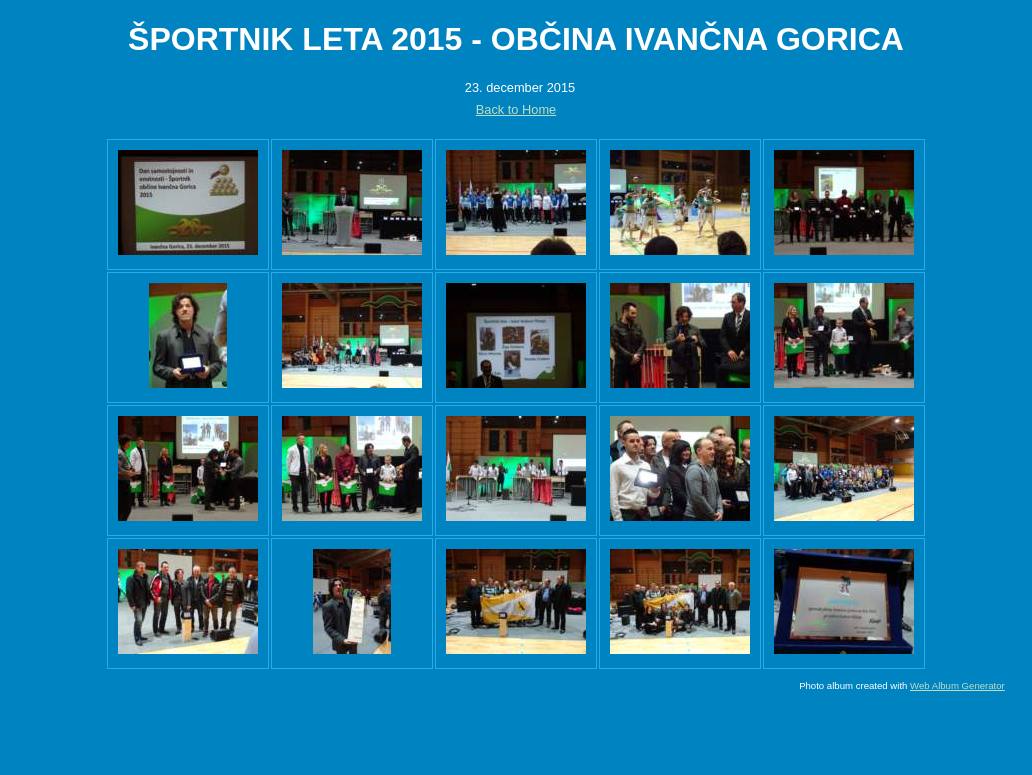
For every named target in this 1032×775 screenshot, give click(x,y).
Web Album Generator (957, 685)
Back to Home (516, 109)
